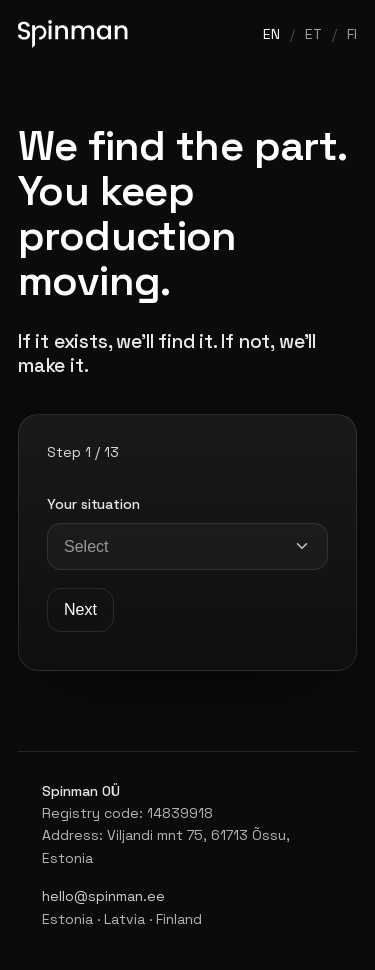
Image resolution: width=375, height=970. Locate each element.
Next (80, 609)
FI (352, 34)
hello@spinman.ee (103, 896)
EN (271, 34)
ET (313, 34)
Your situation (93, 504)
